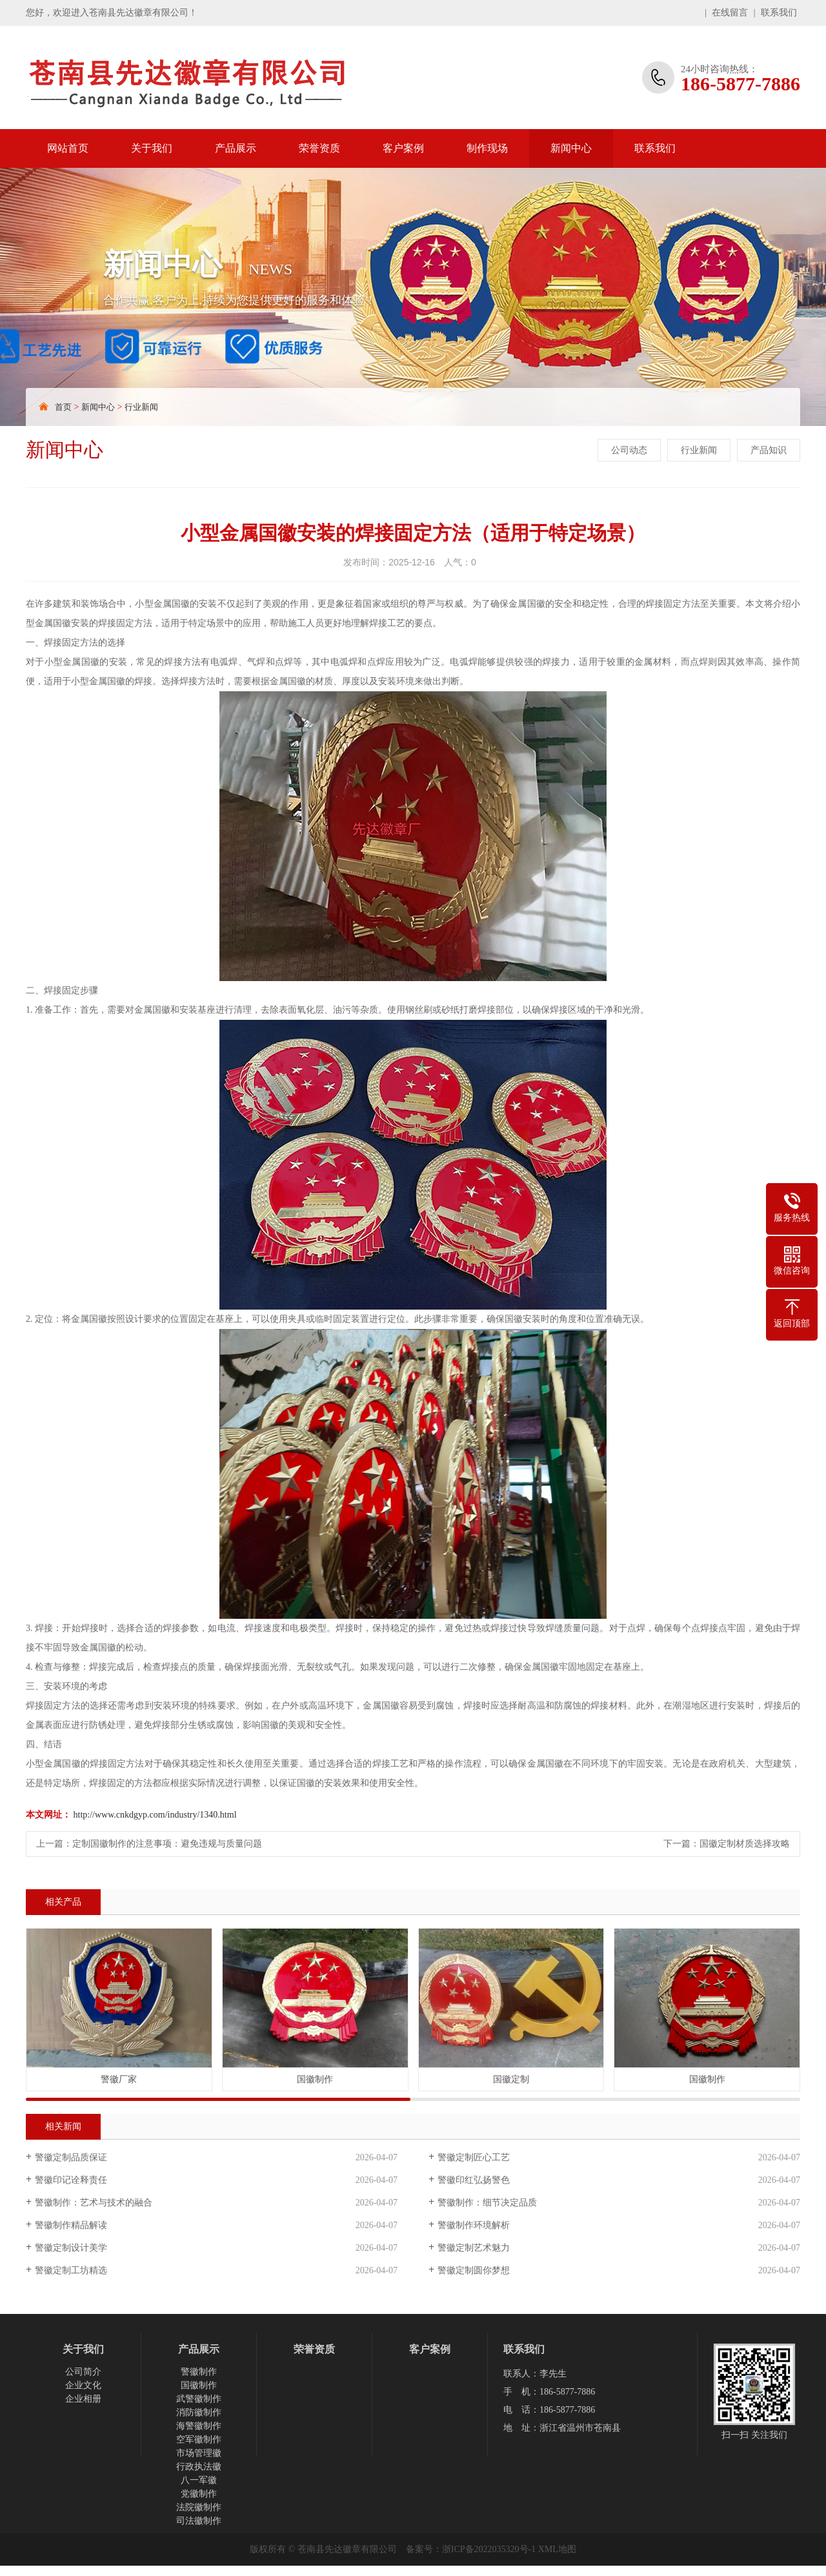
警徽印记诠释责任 (71, 2180)
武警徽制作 (198, 2399)
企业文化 (83, 2385)
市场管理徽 (198, 2453)
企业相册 (83, 2399)
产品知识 (768, 450)
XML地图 (557, 2549)
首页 (63, 407)
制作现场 (487, 148)
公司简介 (83, 2372)
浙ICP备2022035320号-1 (489, 2549)
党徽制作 (199, 2494)
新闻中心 (571, 148)
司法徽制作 (198, 2521)
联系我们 (779, 12)
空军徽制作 (198, 2439)
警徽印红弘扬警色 (474, 2180)
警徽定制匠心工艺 (474, 2157)
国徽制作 (199, 2385)
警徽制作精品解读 (71, 2225)
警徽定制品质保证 (71, 2157)
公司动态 (629, 450)
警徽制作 (199, 2372)
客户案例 (403, 148)
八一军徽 (199, 2480)
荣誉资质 (319, 148)
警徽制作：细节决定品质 (487, 2202)
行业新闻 (141, 407)
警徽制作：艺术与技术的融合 (93, 2202)
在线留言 (730, 12)
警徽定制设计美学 (71, 2248)
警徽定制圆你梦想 (474, 2270)
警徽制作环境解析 (474, 2225)
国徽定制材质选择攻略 (745, 1844)
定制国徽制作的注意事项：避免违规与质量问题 (167, 1844)
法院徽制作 (198, 2507)
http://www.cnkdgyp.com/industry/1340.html (155, 1815)
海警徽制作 (198, 2426)
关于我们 (151, 148)
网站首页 (67, 148)
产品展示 (235, 148)
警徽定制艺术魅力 (474, 2248)
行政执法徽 (198, 2466)
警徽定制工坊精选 (71, 2270)
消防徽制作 (198, 2412)
